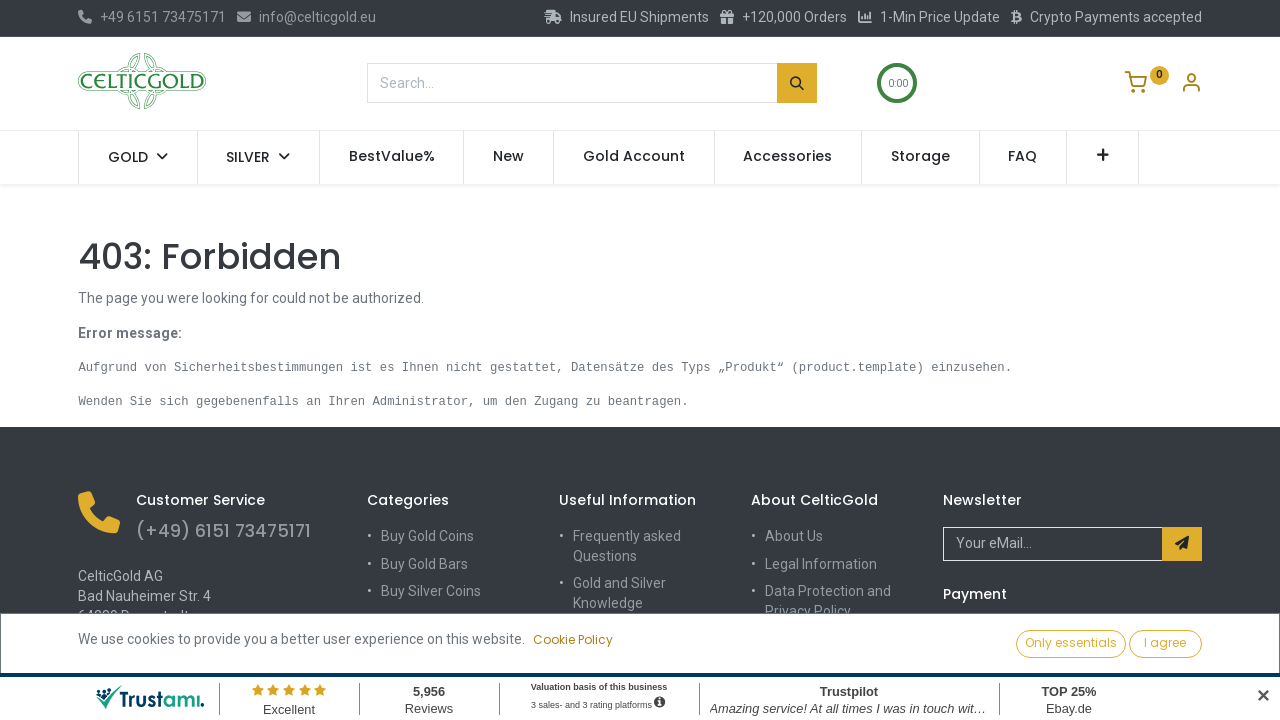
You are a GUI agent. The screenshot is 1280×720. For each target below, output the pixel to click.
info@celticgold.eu (306, 17)
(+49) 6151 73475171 (223, 531)
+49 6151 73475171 (152, 17)
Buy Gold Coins (427, 536)
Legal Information (821, 564)
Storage (598, 658)
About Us (794, 536)
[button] (1102, 157)
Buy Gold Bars (424, 564)
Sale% (400, 646)
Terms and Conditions (834, 666)
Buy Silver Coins (431, 591)
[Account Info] (1191, 85)
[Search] (797, 83)
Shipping (600, 630)
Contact (790, 638)
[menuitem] (392, 157)
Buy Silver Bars (428, 619)
